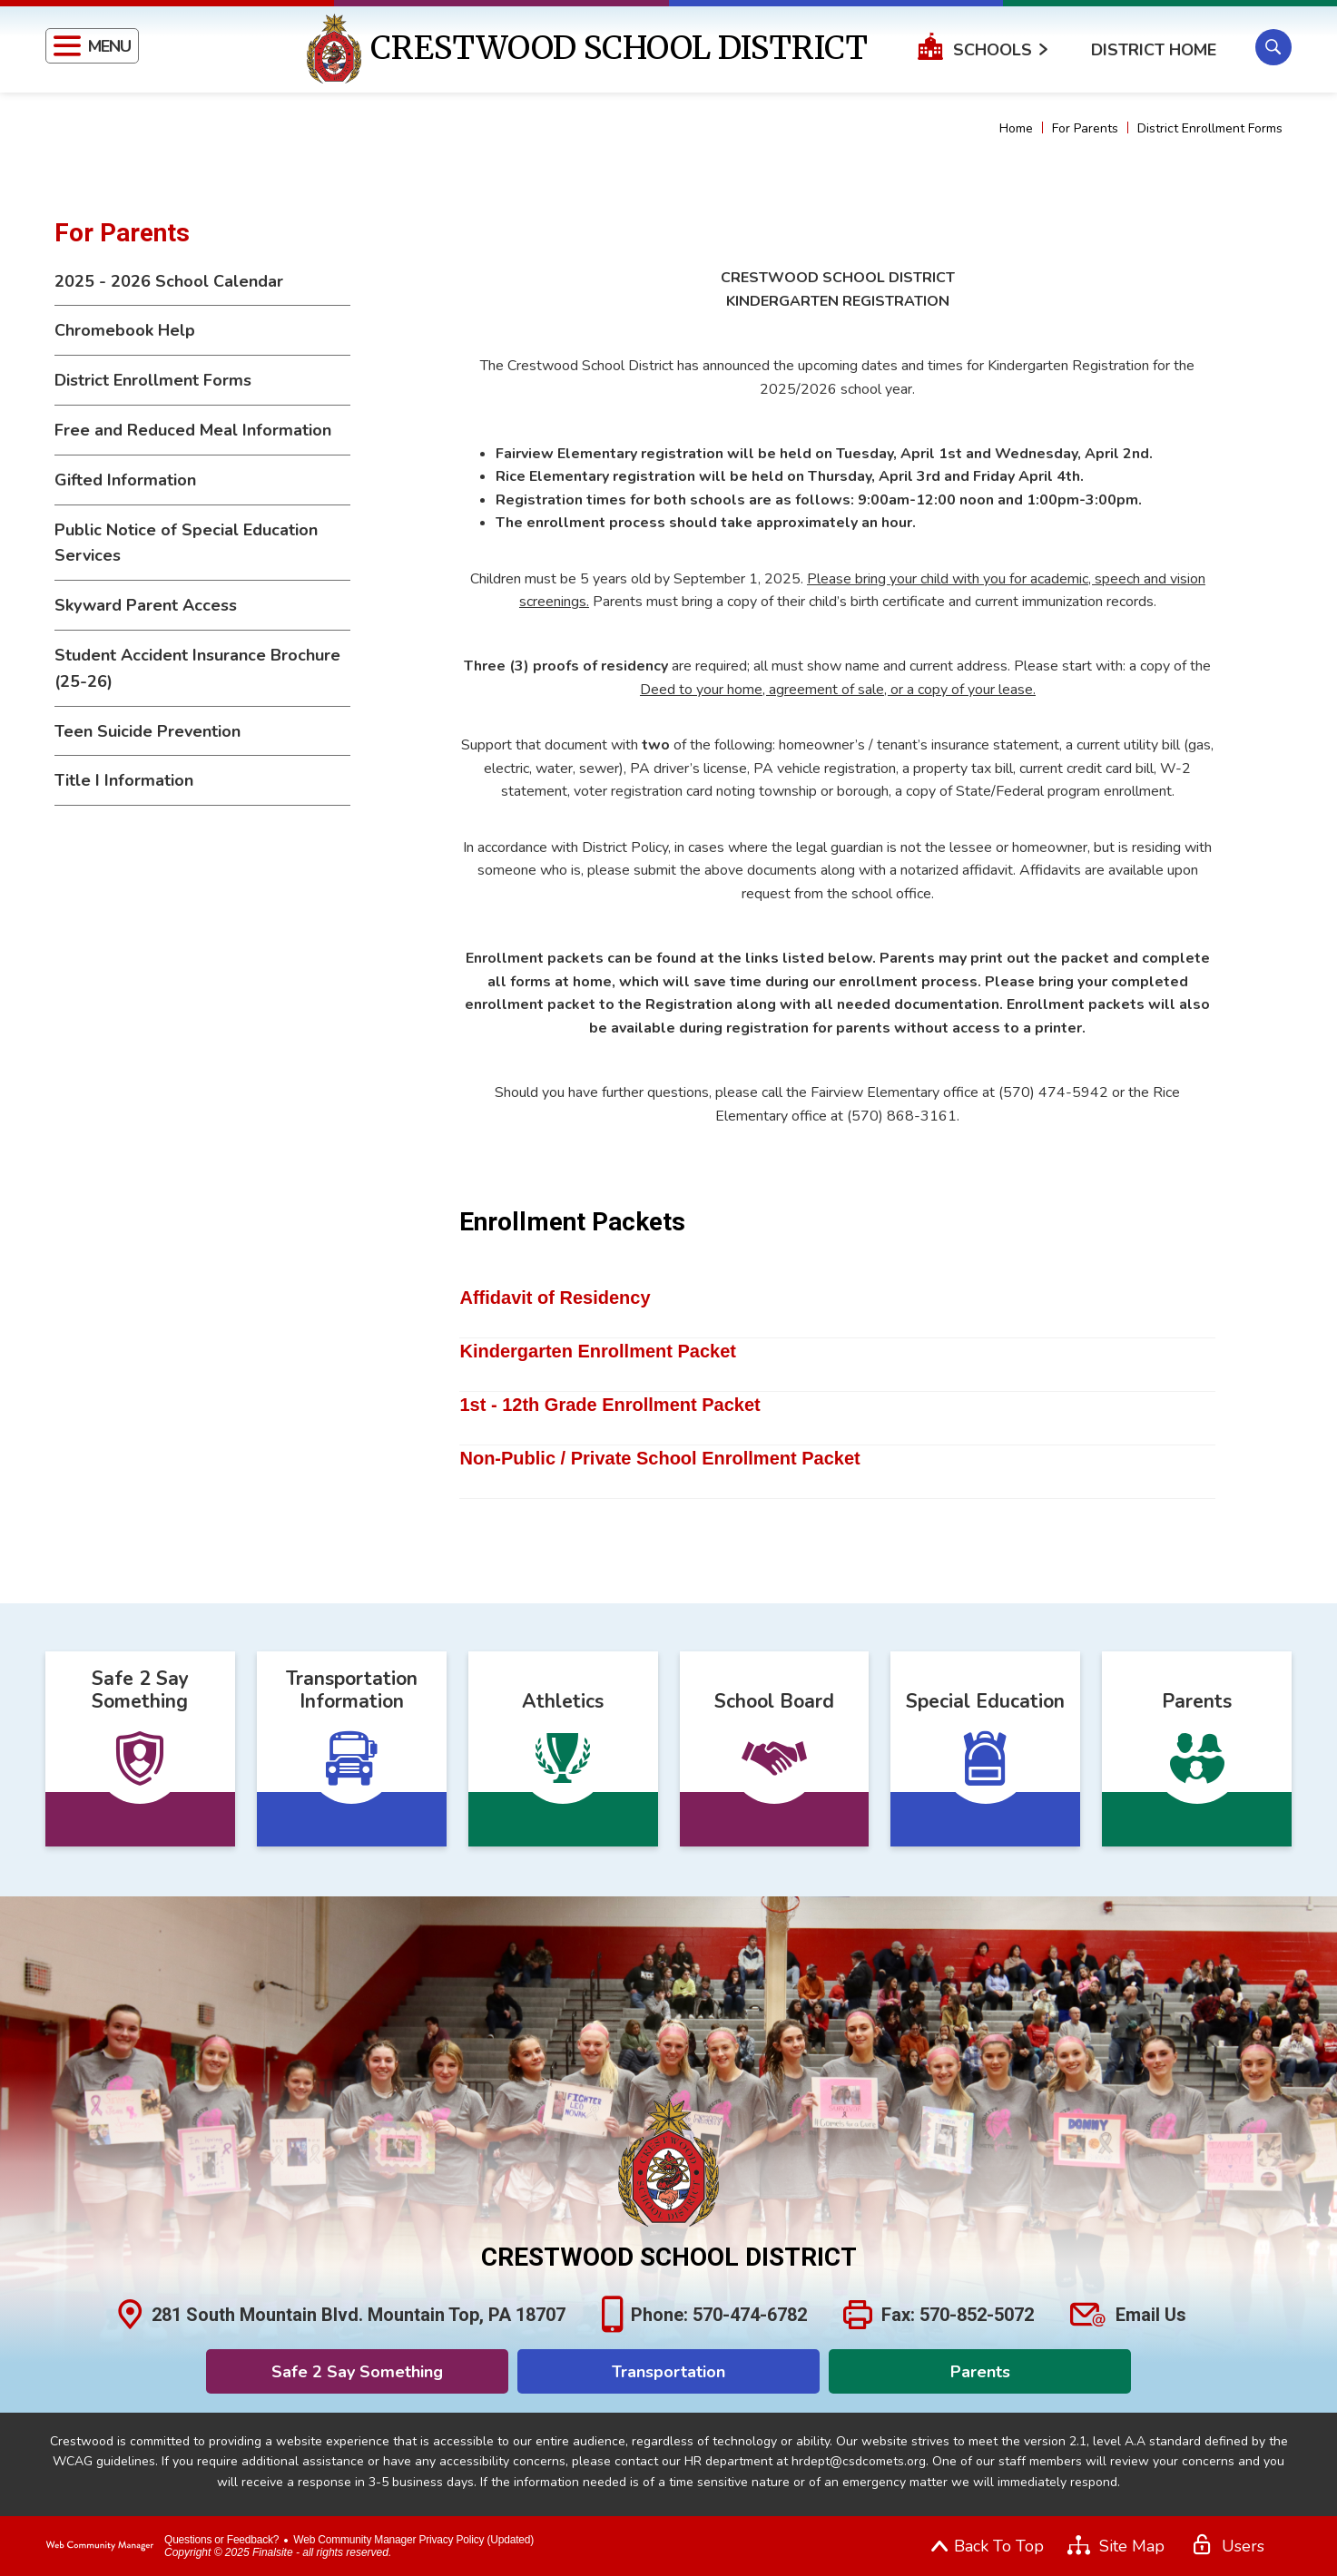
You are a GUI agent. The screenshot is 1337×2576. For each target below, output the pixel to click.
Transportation (668, 2372)
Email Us (1151, 2315)
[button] (92, 46)
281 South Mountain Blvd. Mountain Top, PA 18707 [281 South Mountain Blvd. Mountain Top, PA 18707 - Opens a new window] (358, 2315)
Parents (980, 2372)
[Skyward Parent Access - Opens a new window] (202, 606)
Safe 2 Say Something (357, 2372)
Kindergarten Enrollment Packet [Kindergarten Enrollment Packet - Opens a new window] (597, 1351)
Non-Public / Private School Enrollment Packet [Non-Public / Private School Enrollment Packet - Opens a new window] (659, 1458)
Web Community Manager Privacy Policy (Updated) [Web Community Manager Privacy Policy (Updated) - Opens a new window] (413, 2539)
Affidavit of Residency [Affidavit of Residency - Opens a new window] (554, 1298)
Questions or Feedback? (221, 2539)
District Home (1153, 50)
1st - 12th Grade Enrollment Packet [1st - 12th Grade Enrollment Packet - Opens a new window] (609, 1405)
